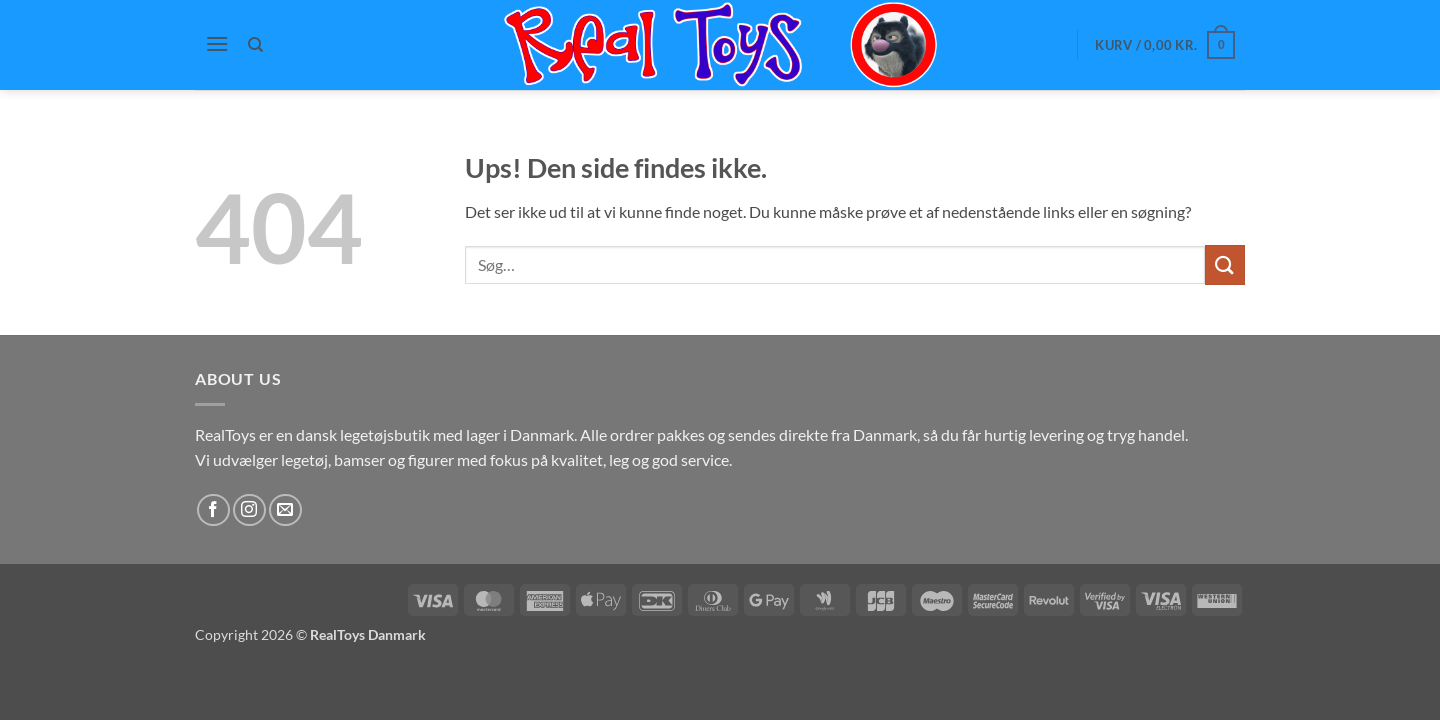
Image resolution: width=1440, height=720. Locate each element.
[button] (217, 43)
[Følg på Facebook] (213, 510)
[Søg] (256, 45)
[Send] (1225, 264)
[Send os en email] (285, 510)
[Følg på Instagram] (249, 510)
